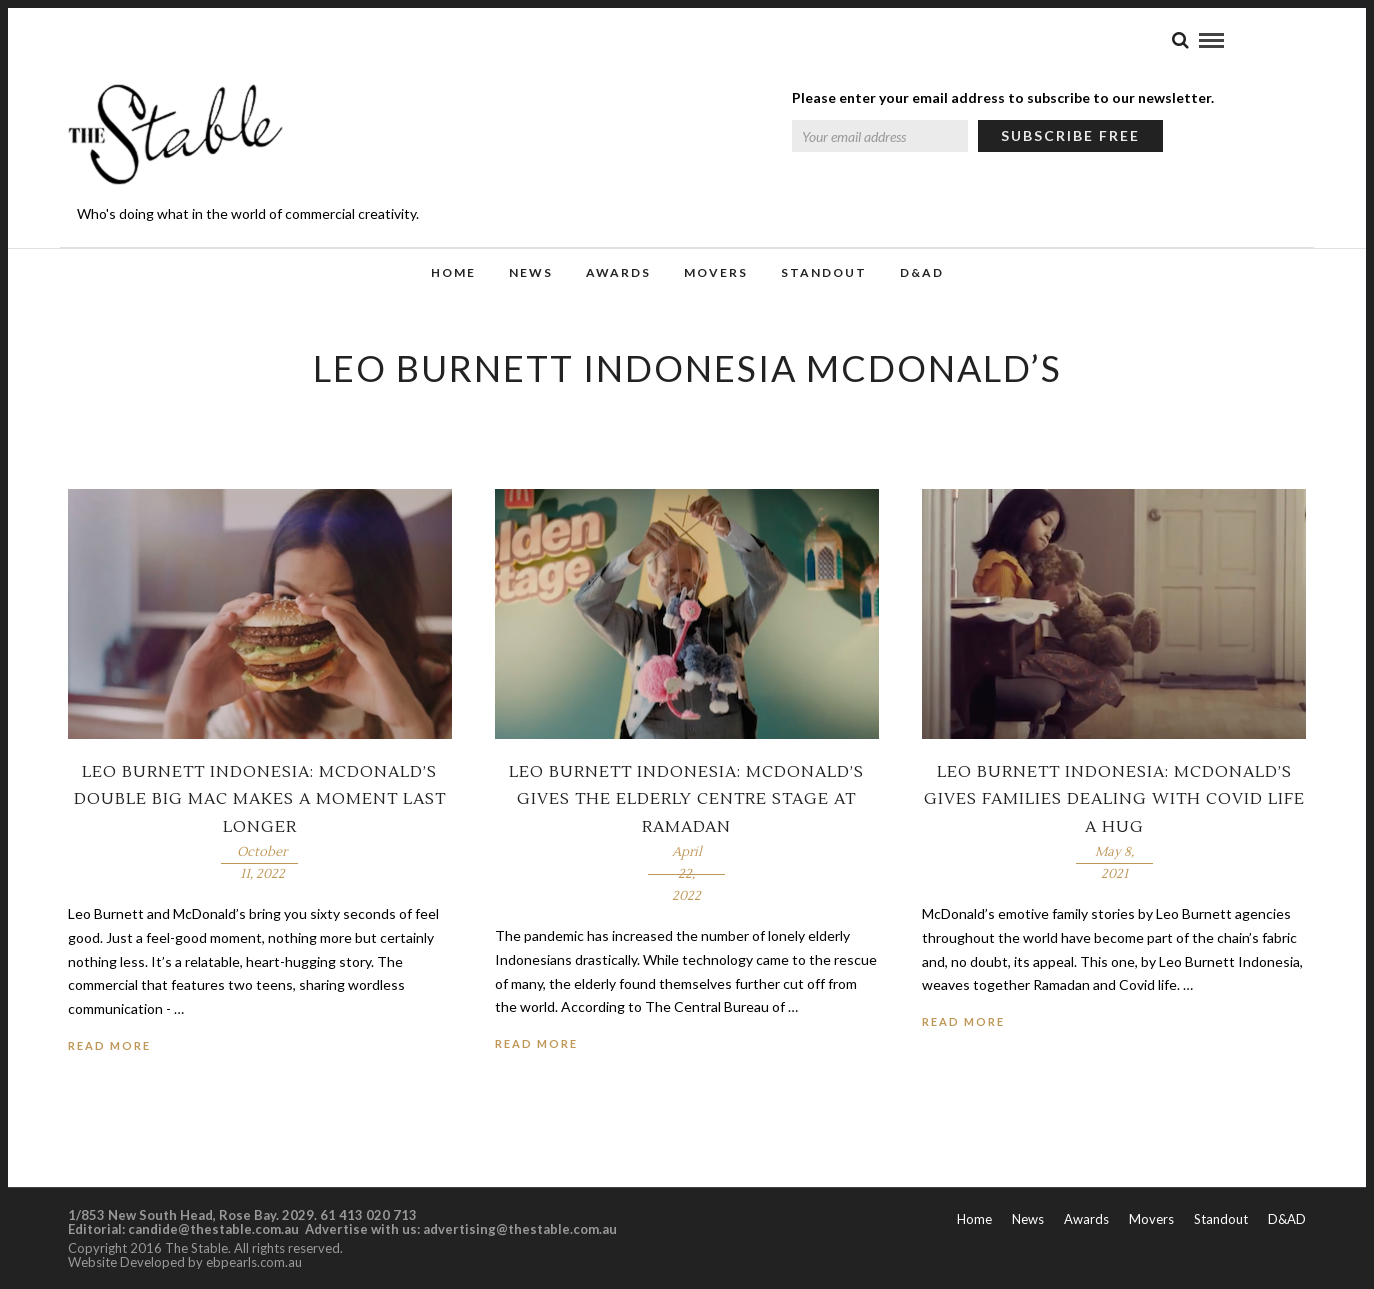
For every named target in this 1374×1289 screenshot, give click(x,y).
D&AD (922, 272)
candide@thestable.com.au (215, 1229)
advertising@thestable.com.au (520, 1229)
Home (453, 272)
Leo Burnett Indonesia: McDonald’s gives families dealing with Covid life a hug (1114, 799)
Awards (618, 272)
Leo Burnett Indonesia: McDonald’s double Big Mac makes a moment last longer (260, 799)
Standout (824, 272)
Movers (716, 272)
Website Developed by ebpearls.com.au (185, 1262)
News (531, 272)
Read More (109, 1045)
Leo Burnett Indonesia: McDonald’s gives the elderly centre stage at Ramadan (686, 799)
